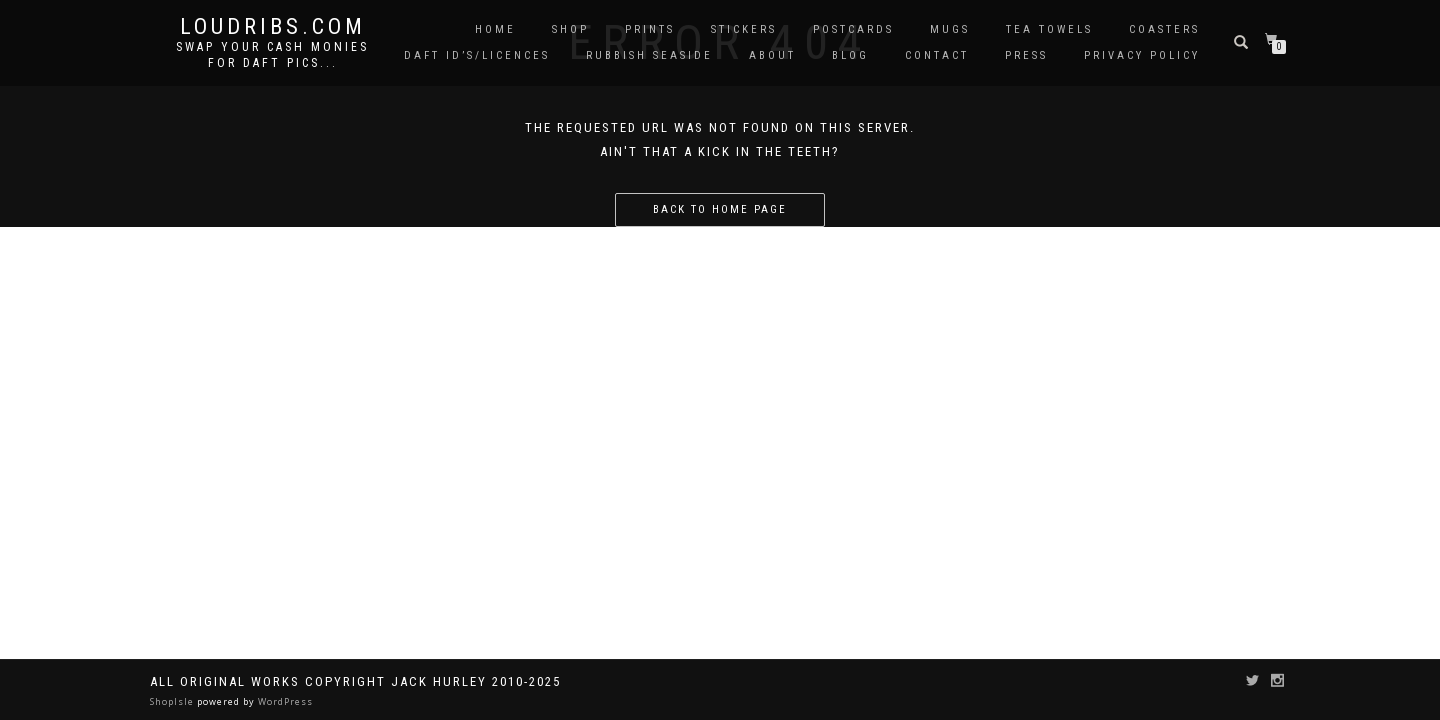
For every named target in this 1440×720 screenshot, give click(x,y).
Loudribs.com (273, 27)
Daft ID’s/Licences (477, 55)
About (772, 55)
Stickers (744, 29)
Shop (570, 29)
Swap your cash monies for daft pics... (272, 55)
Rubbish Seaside (649, 55)
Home (495, 29)
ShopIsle (173, 701)
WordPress (284, 701)
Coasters (1164, 29)
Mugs (950, 29)
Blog (850, 55)
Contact (937, 55)
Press (1026, 55)
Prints (650, 29)
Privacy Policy (1142, 55)
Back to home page (720, 209)
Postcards (853, 29)
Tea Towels (1049, 29)
